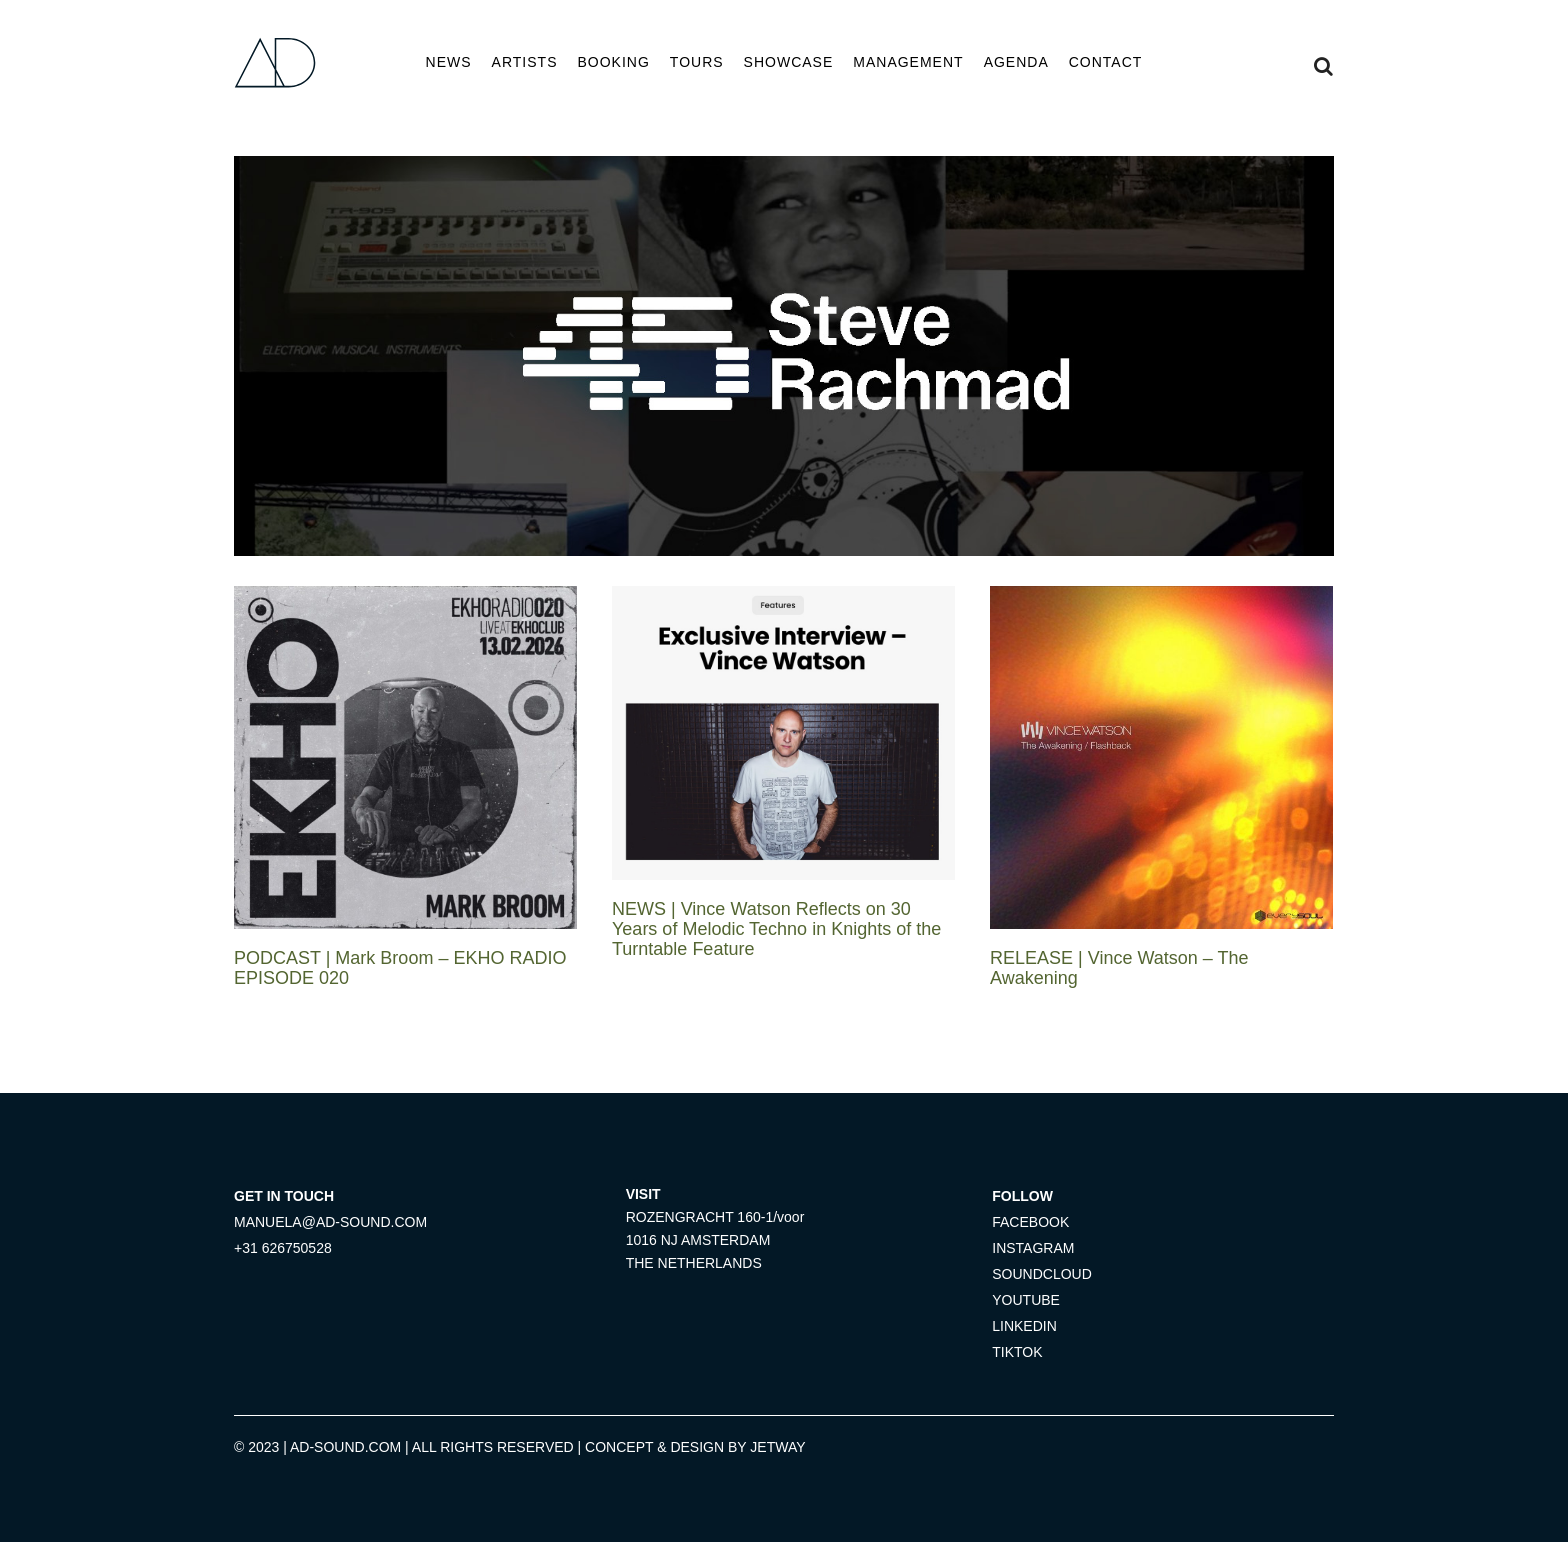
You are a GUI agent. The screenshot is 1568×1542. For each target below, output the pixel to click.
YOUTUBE (1026, 1300)
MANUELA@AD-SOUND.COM (330, 1222)
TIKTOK (1017, 1352)
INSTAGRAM (1033, 1248)
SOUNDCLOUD (1042, 1274)
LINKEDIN (1024, 1326)
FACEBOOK (1030, 1222)
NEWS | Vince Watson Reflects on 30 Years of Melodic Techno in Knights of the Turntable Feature (776, 929)
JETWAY (777, 1447)
